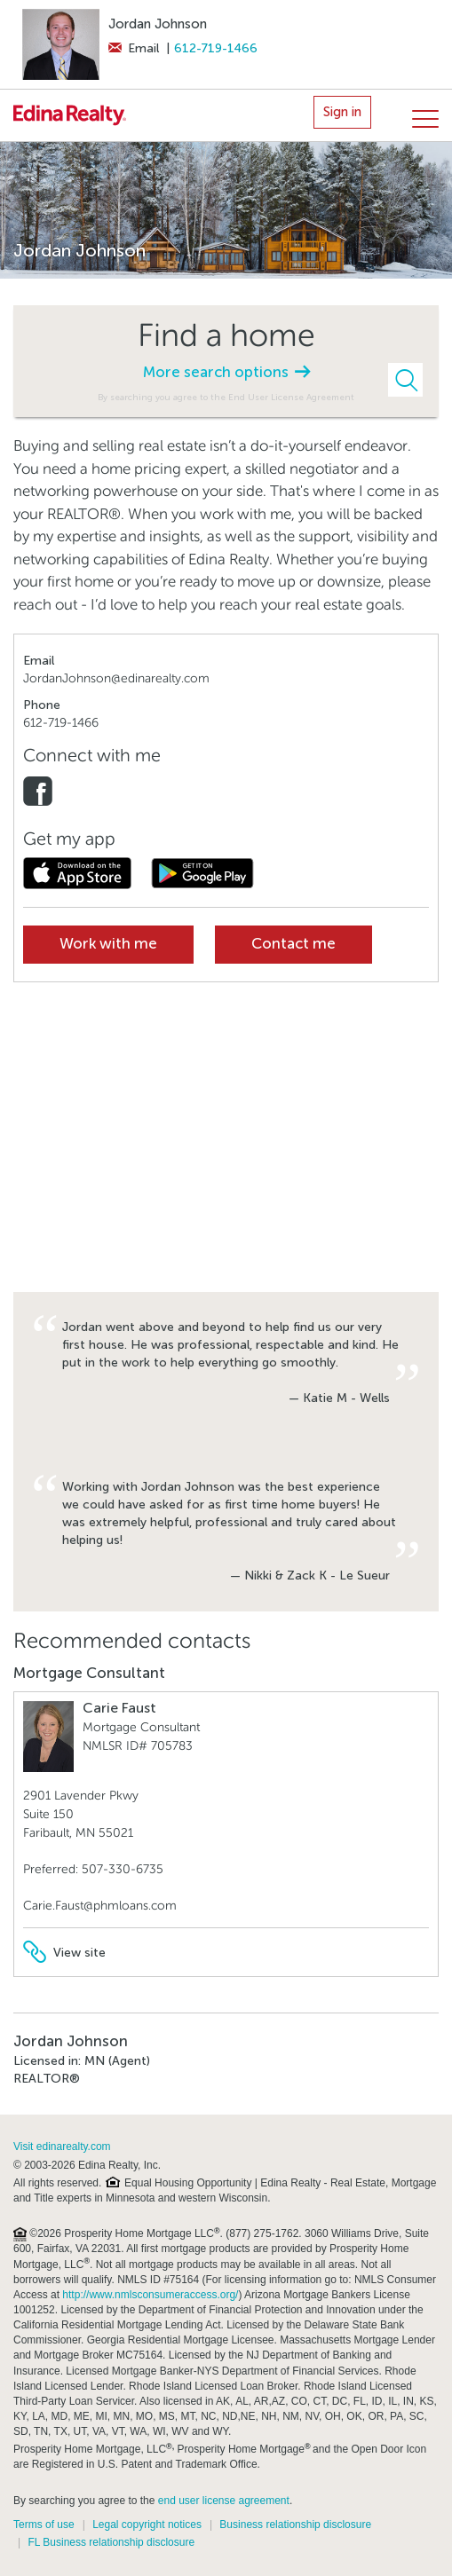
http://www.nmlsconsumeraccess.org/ (150, 2294)
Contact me (293, 943)
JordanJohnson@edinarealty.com (116, 678)
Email (133, 48)
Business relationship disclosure (295, 2524)
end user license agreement (223, 2500)
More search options (226, 372)
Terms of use (44, 2524)
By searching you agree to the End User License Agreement (226, 397)
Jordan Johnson (157, 24)
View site (64, 1952)
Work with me (108, 943)
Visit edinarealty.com (62, 2146)
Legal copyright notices (147, 2524)
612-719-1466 (216, 48)
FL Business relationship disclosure (111, 2542)
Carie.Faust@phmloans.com (100, 1905)
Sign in (342, 112)
